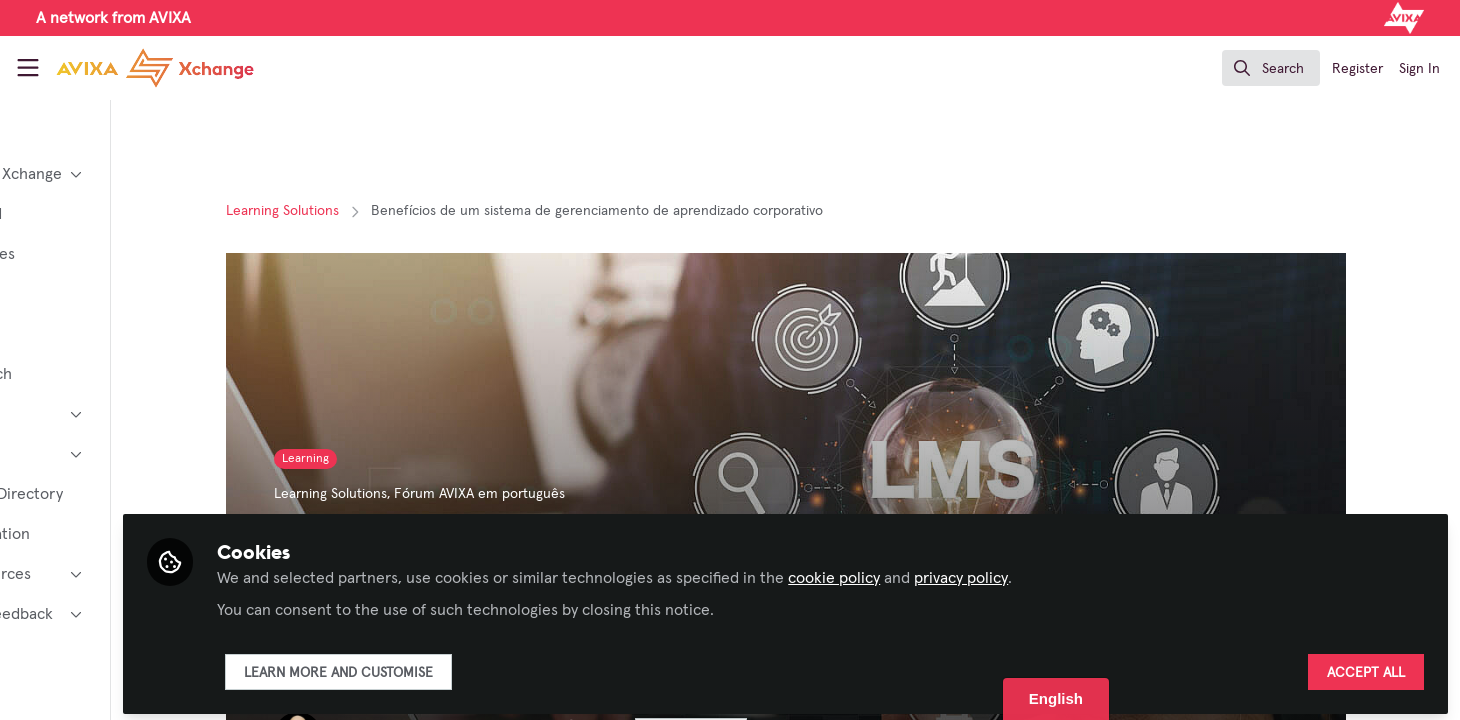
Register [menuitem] (1357, 69)
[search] (1271, 68)
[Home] (138, 68)
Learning (377, 459)
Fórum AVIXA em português (551, 494)
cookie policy (979, 572)
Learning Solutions (354, 211)
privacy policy (1106, 572)
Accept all (1366, 667)
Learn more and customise (483, 667)
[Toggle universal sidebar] (28, 68)
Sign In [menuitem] (1419, 69)
